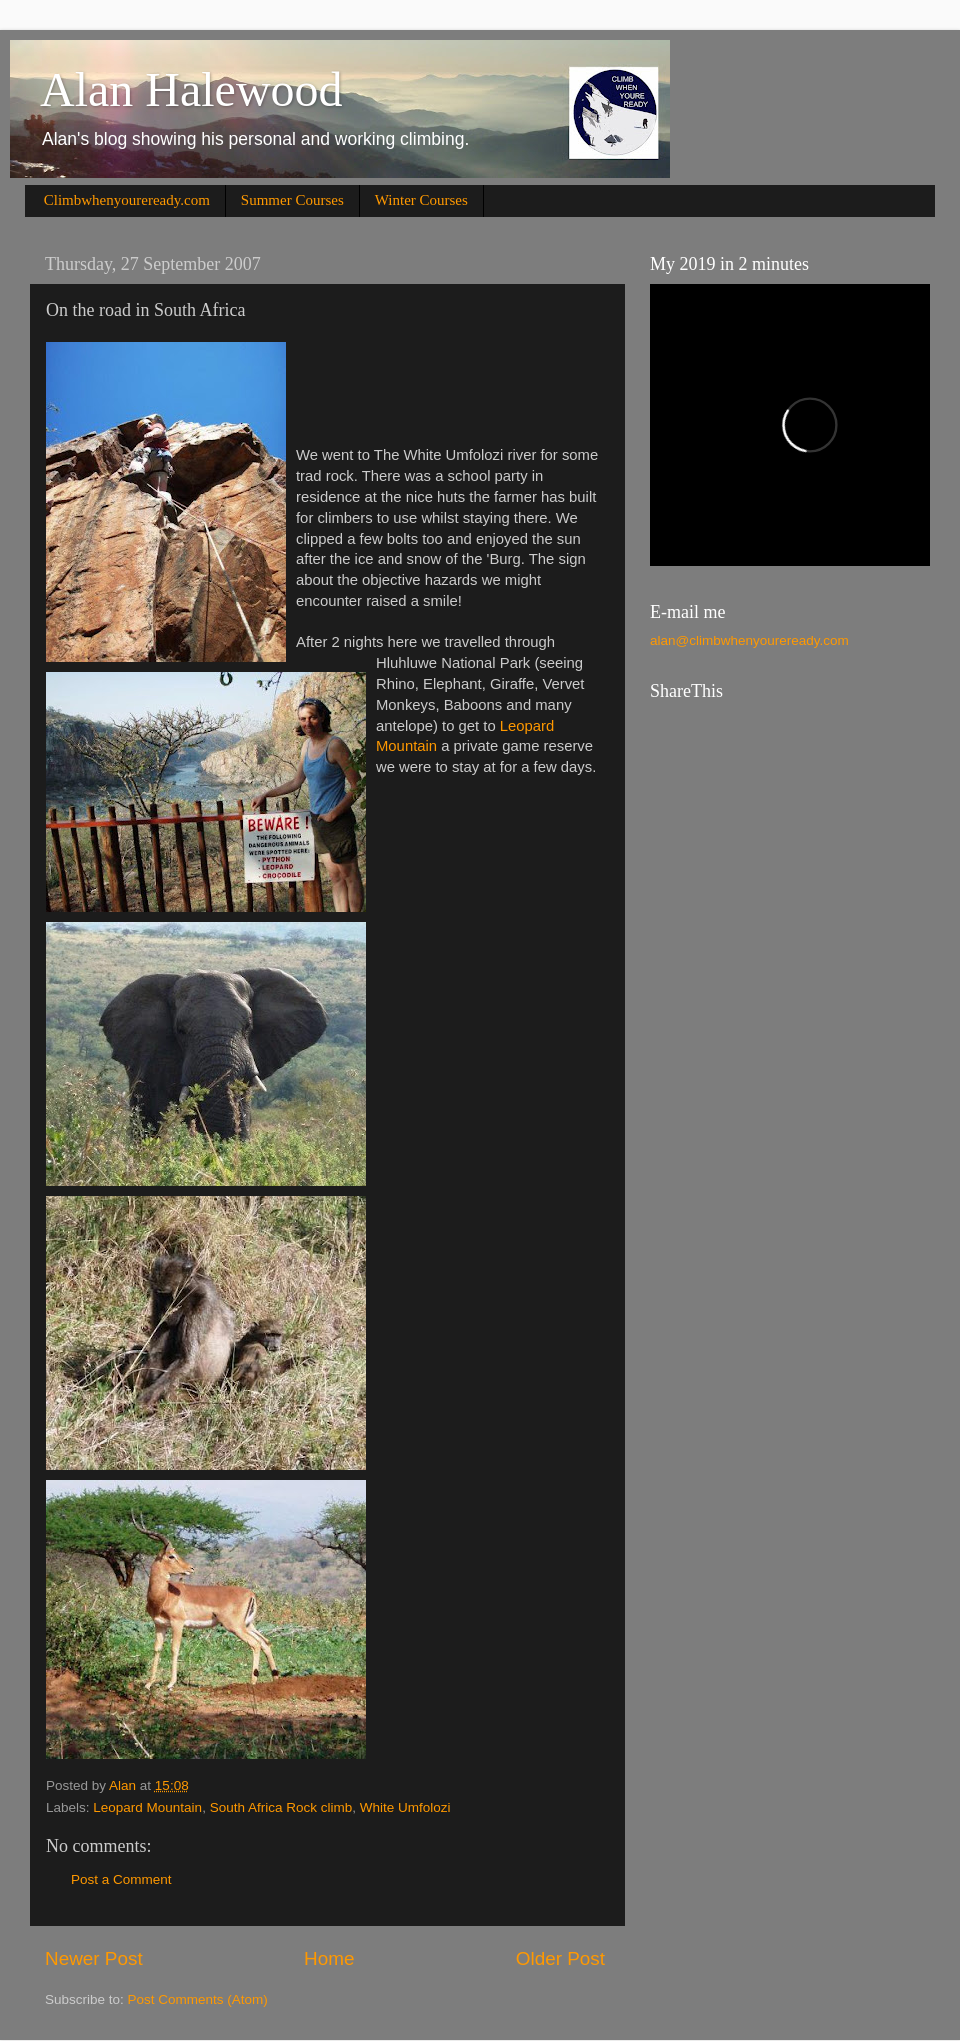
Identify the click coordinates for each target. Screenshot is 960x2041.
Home (329, 1958)
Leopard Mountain (147, 1807)
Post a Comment (121, 1879)
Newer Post (94, 1958)
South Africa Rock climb (281, 1807)
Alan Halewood (191, 89)
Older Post (560, 1958)
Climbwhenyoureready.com (127, 200)
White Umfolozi (405, 1807)
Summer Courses (292, 200)
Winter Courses (421, 200)
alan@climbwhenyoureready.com (749, 640)
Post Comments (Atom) (198, 1999)
